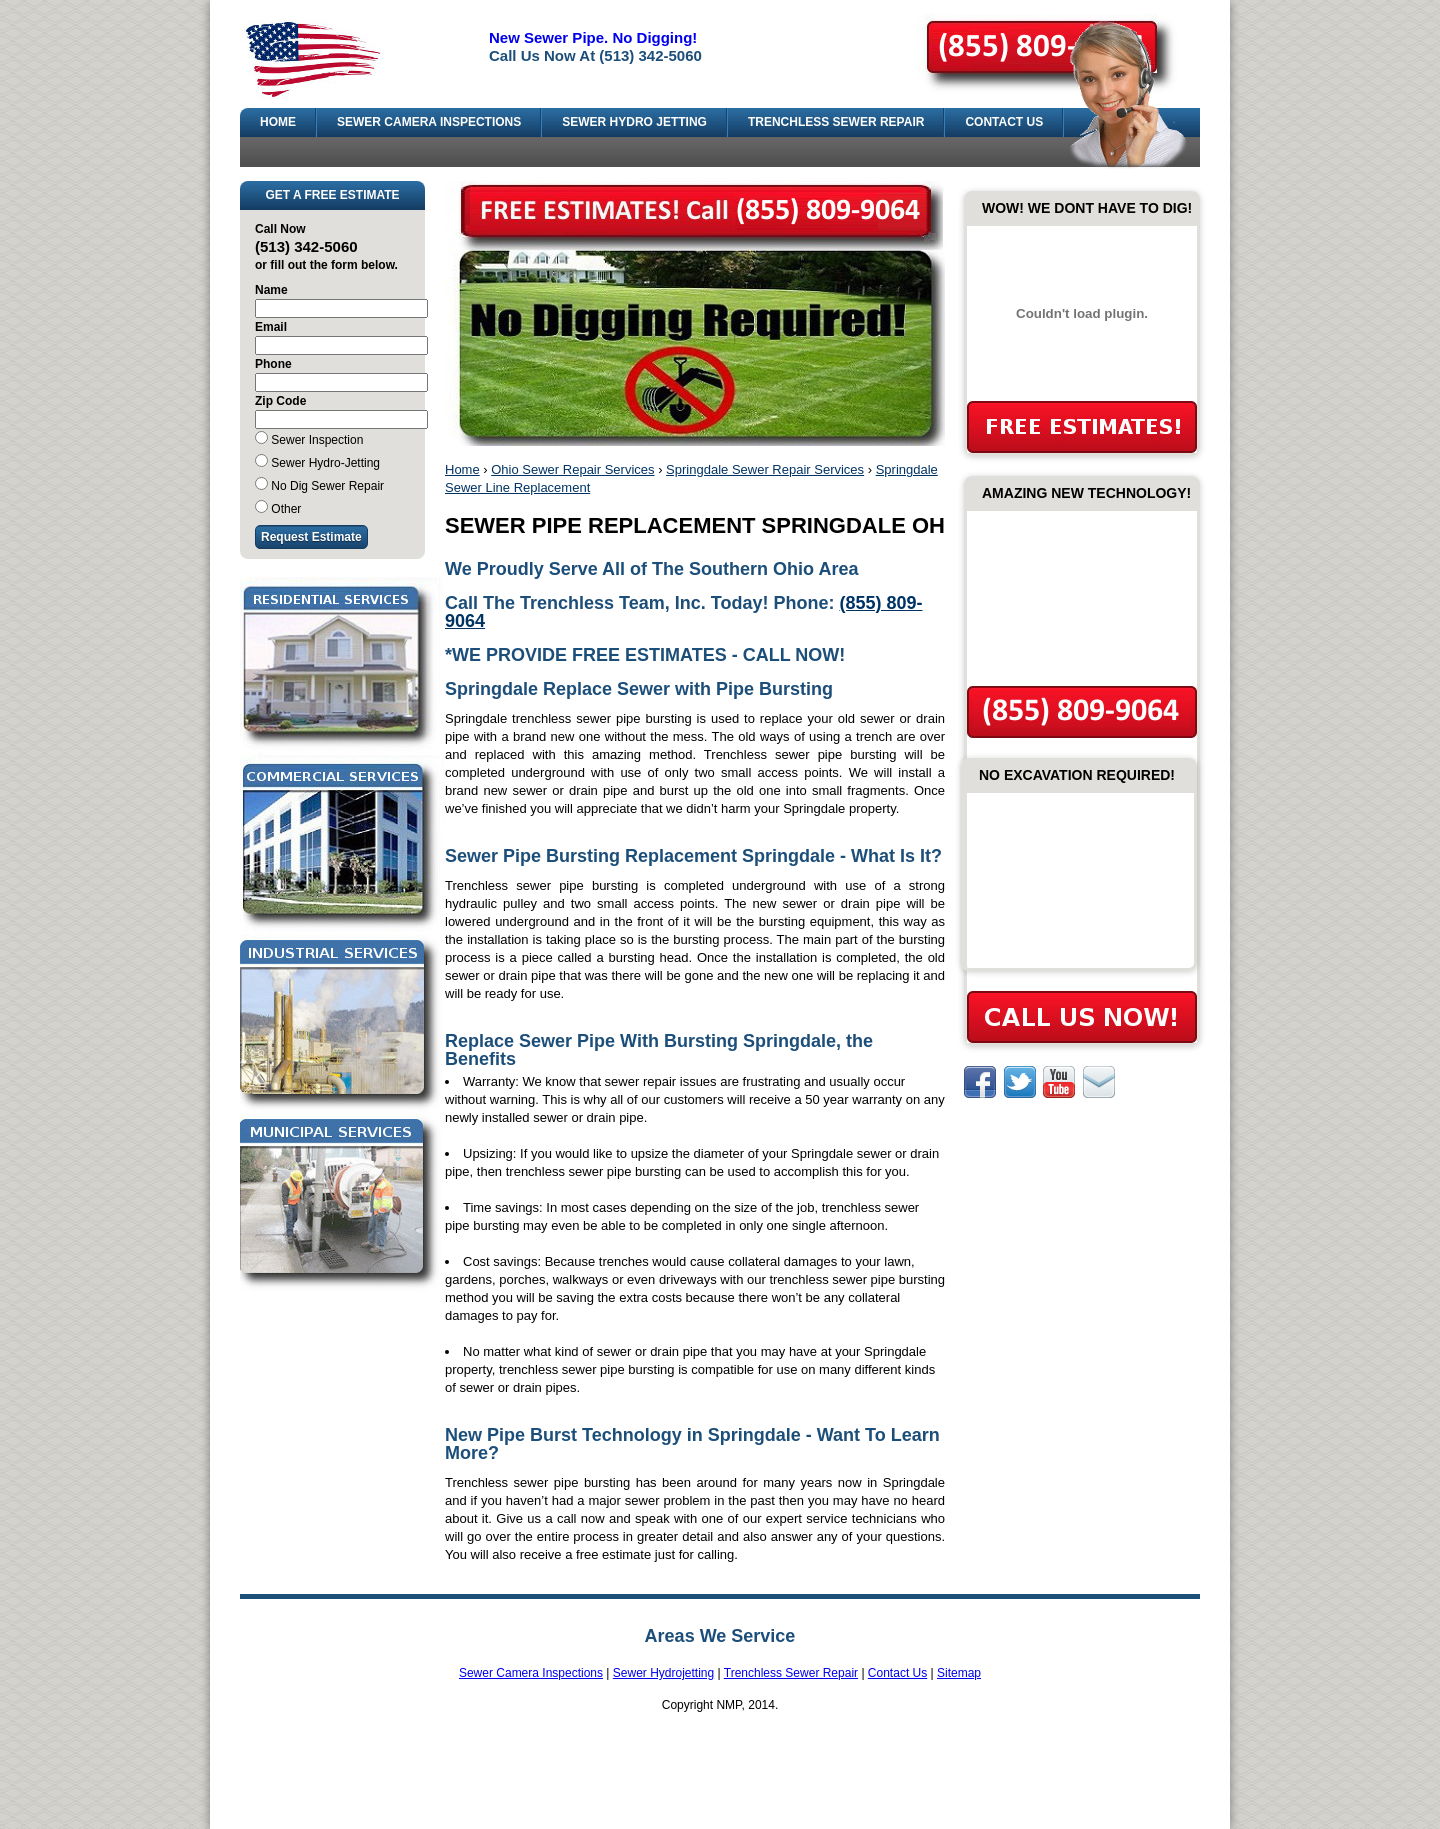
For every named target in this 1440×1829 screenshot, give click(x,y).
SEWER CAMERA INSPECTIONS (429, 122)
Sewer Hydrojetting (663, 1673)
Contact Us (897, 1673)
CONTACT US (1004, 122)
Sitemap (959, 1673)
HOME (278, 122)
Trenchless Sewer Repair (791, 1673)
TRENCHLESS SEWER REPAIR (836, 122)
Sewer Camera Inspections (531, 1673)
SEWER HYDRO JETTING (634, 122)
